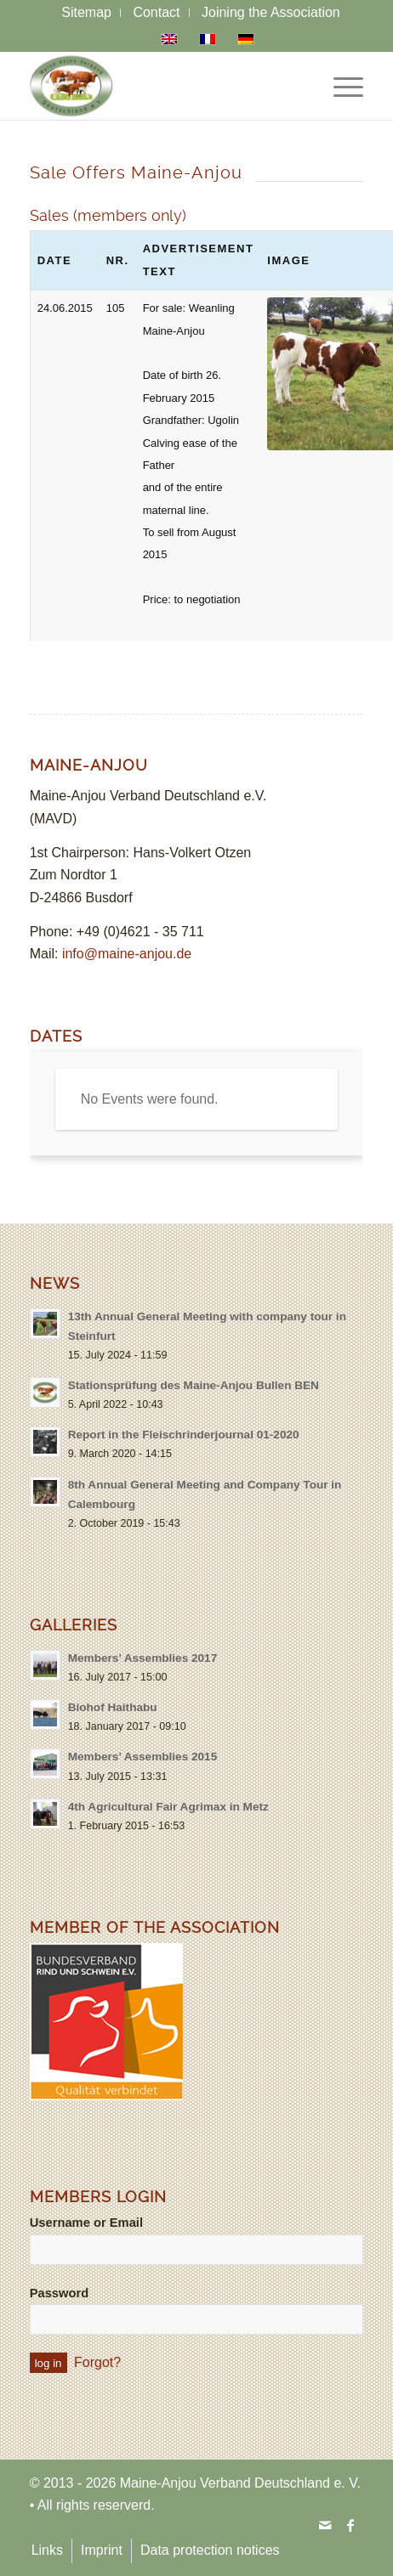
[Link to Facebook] (350, 2525)
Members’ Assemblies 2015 (143, 1756)
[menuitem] (87, 12)
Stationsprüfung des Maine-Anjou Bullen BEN (193, 1385)
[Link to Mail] (325, 2525)
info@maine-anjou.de (126, 953)
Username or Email (86, 2222)
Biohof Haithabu (112, 1707)
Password (59, 2293)
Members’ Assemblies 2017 (143, 1658)
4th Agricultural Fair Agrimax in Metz (168, 1806)
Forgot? (97, 2362)
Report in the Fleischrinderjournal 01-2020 (183, 1434)
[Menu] (339, 86)
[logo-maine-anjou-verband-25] (163, 86)
